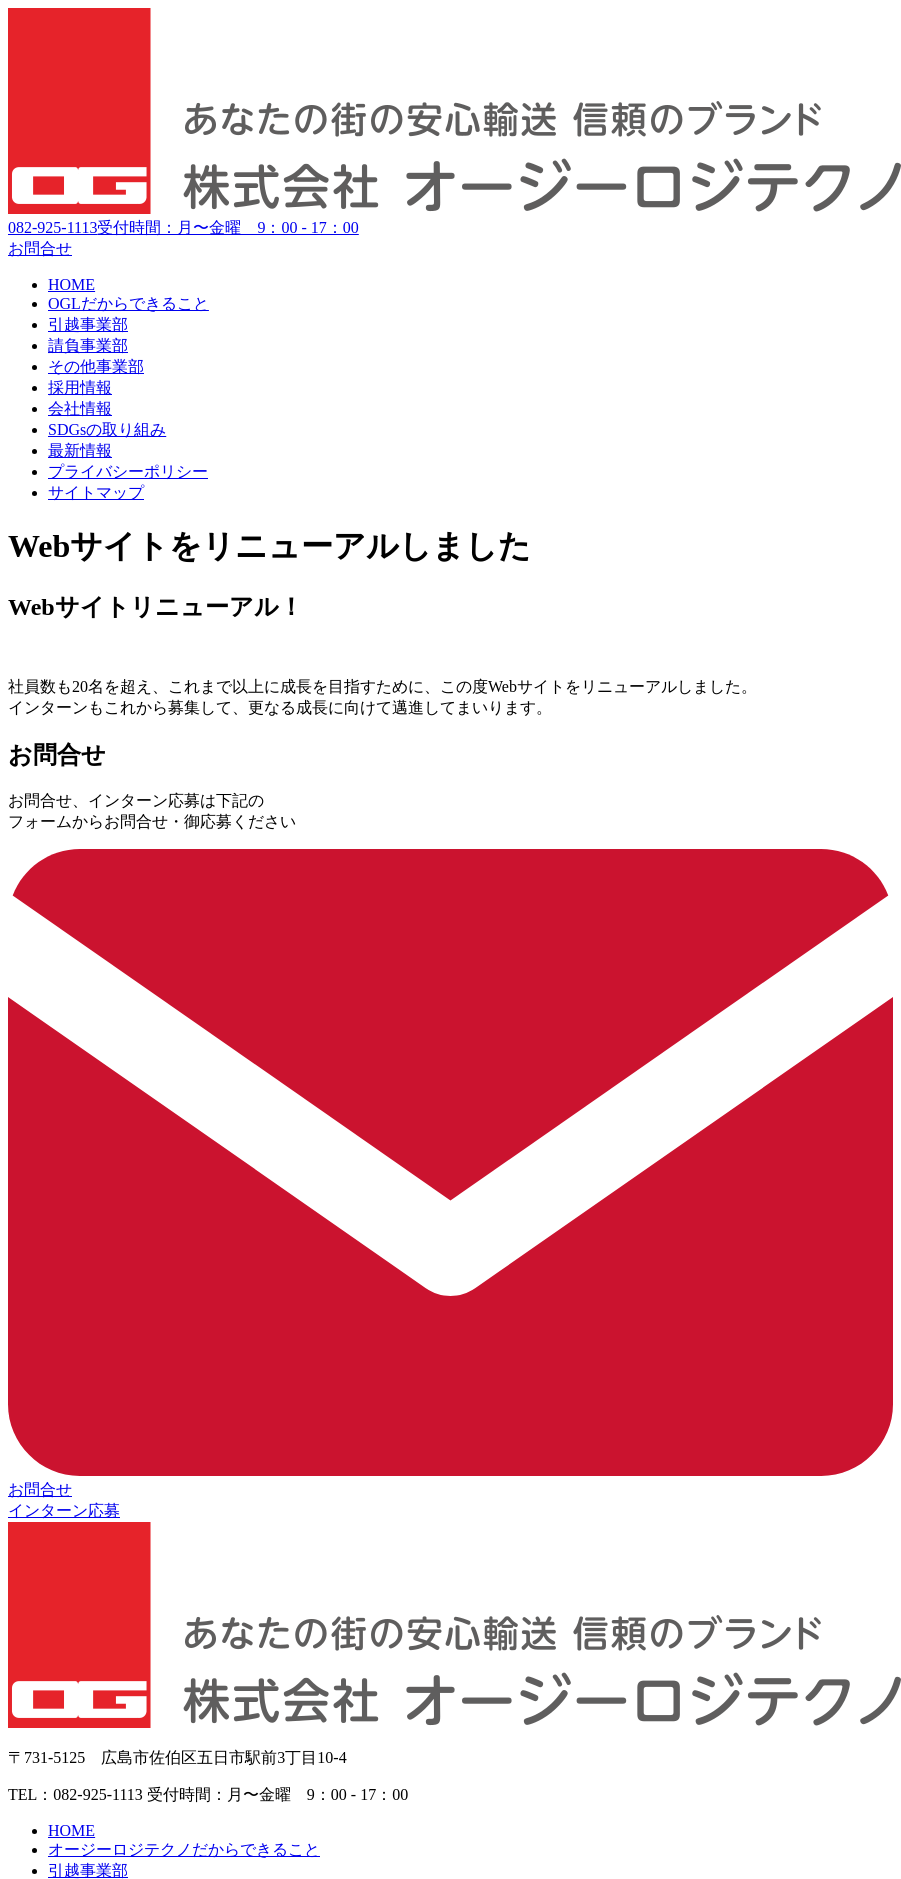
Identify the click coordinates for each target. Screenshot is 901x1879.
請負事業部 (88, 345)
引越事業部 (88, 324)
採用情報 (80, 387)
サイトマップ (96, 492)
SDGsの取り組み (107, 429)
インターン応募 (64, 1510)
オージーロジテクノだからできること (184, 1849)
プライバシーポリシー (128, 471)
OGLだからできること (128, 303)
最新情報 (80, 450)
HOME (71, 284)
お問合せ (40, 248)
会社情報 (80, 408)
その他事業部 (96, 366)
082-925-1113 (183, 227)
